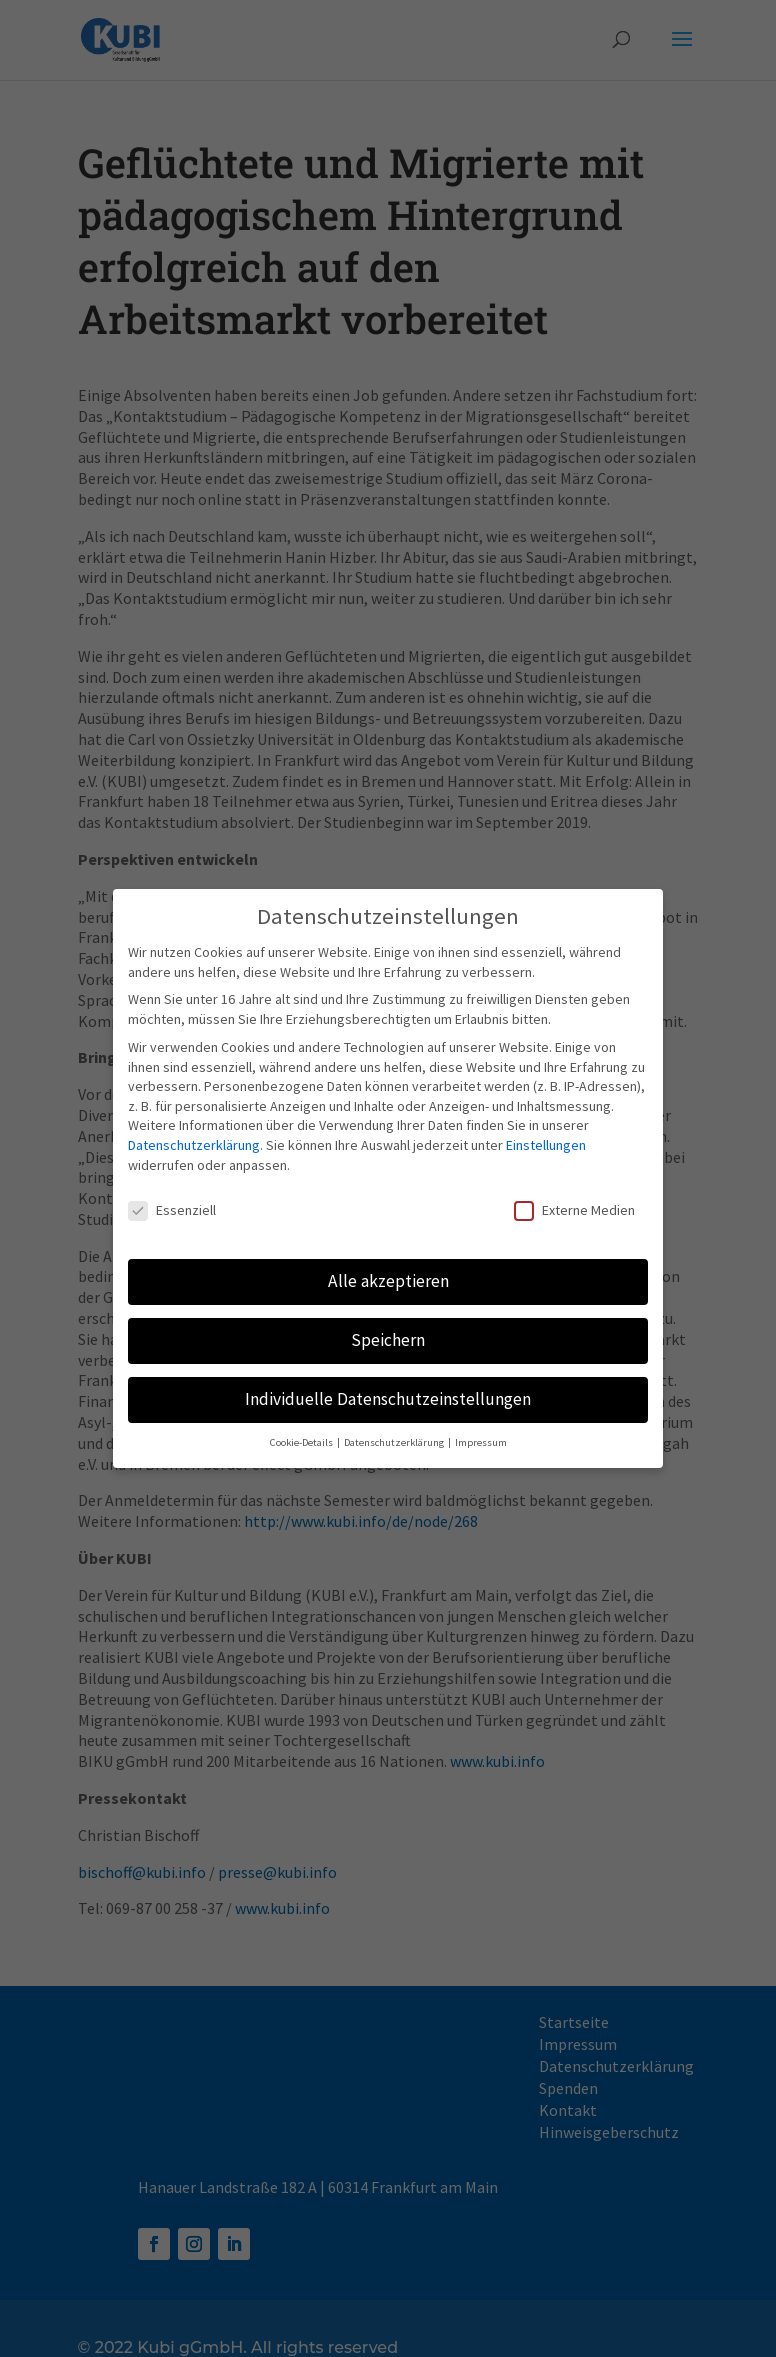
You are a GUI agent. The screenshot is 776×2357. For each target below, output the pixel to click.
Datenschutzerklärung (194, 1133)
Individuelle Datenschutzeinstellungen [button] (388, 1388)
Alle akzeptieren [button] (388, 1270)
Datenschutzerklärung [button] (395, 1430)
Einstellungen (546, 1133)
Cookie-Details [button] (302, 1430)
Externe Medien (574, 1199)
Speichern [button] (388, 1329)
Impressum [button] (481, 1430)
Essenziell (172, 1199)
